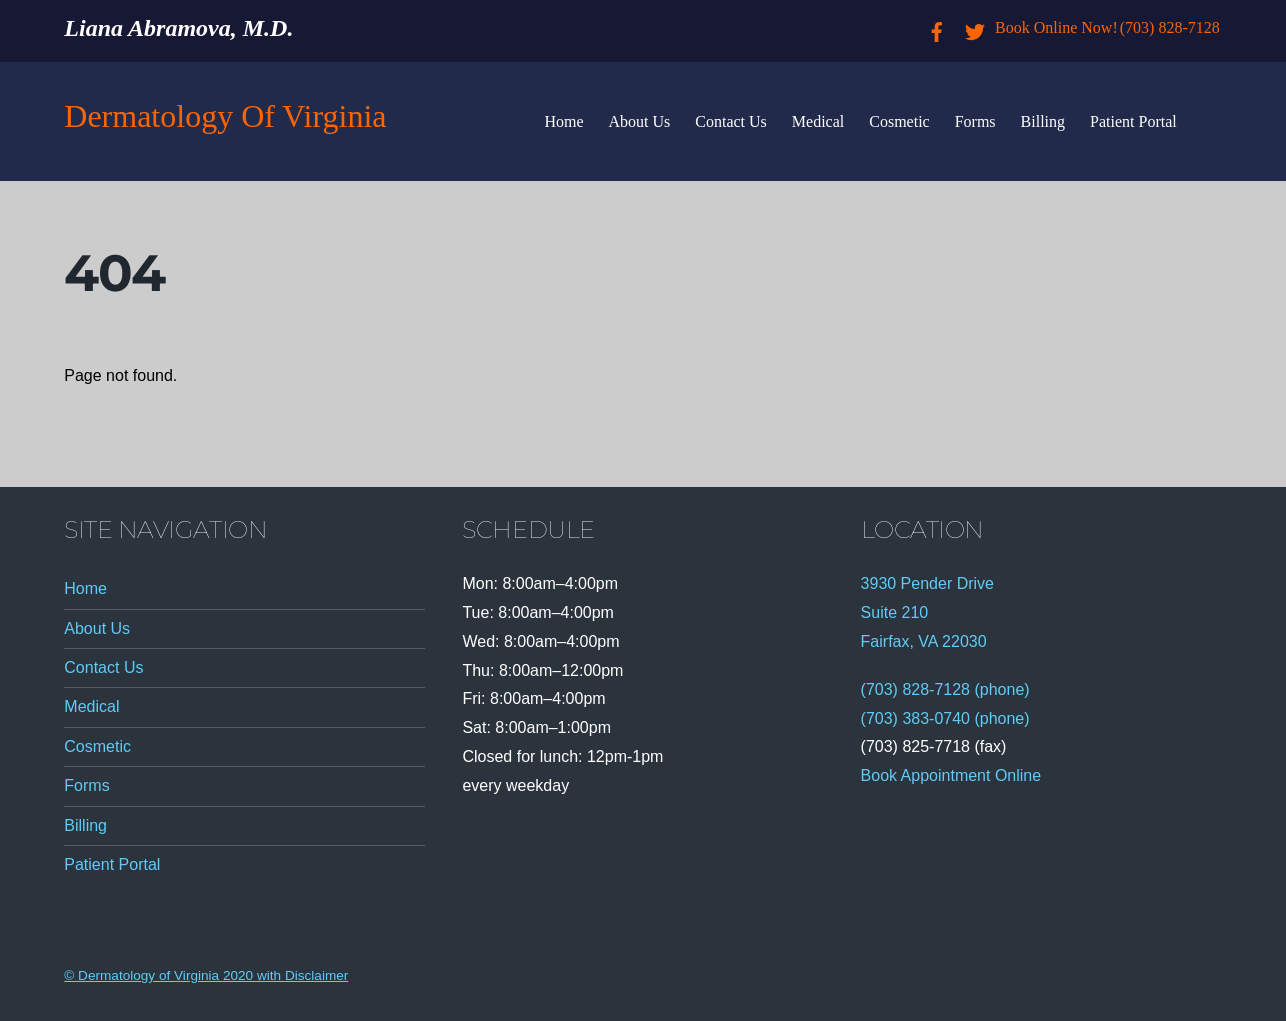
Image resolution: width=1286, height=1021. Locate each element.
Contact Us (731, 121)
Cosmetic (899, 121)
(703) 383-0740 (915, 718)
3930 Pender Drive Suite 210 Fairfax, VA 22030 (927, 612)
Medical (818, 121)
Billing (1043, 121)
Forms (975, 121)
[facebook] (937, 27)
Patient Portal (1133, 121)
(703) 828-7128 (1170, 27)
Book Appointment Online (951, 775)
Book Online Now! (1056, 27)
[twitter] (975, 27)
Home (563, 121)
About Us (640, 121)
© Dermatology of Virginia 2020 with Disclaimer (206, 975)
